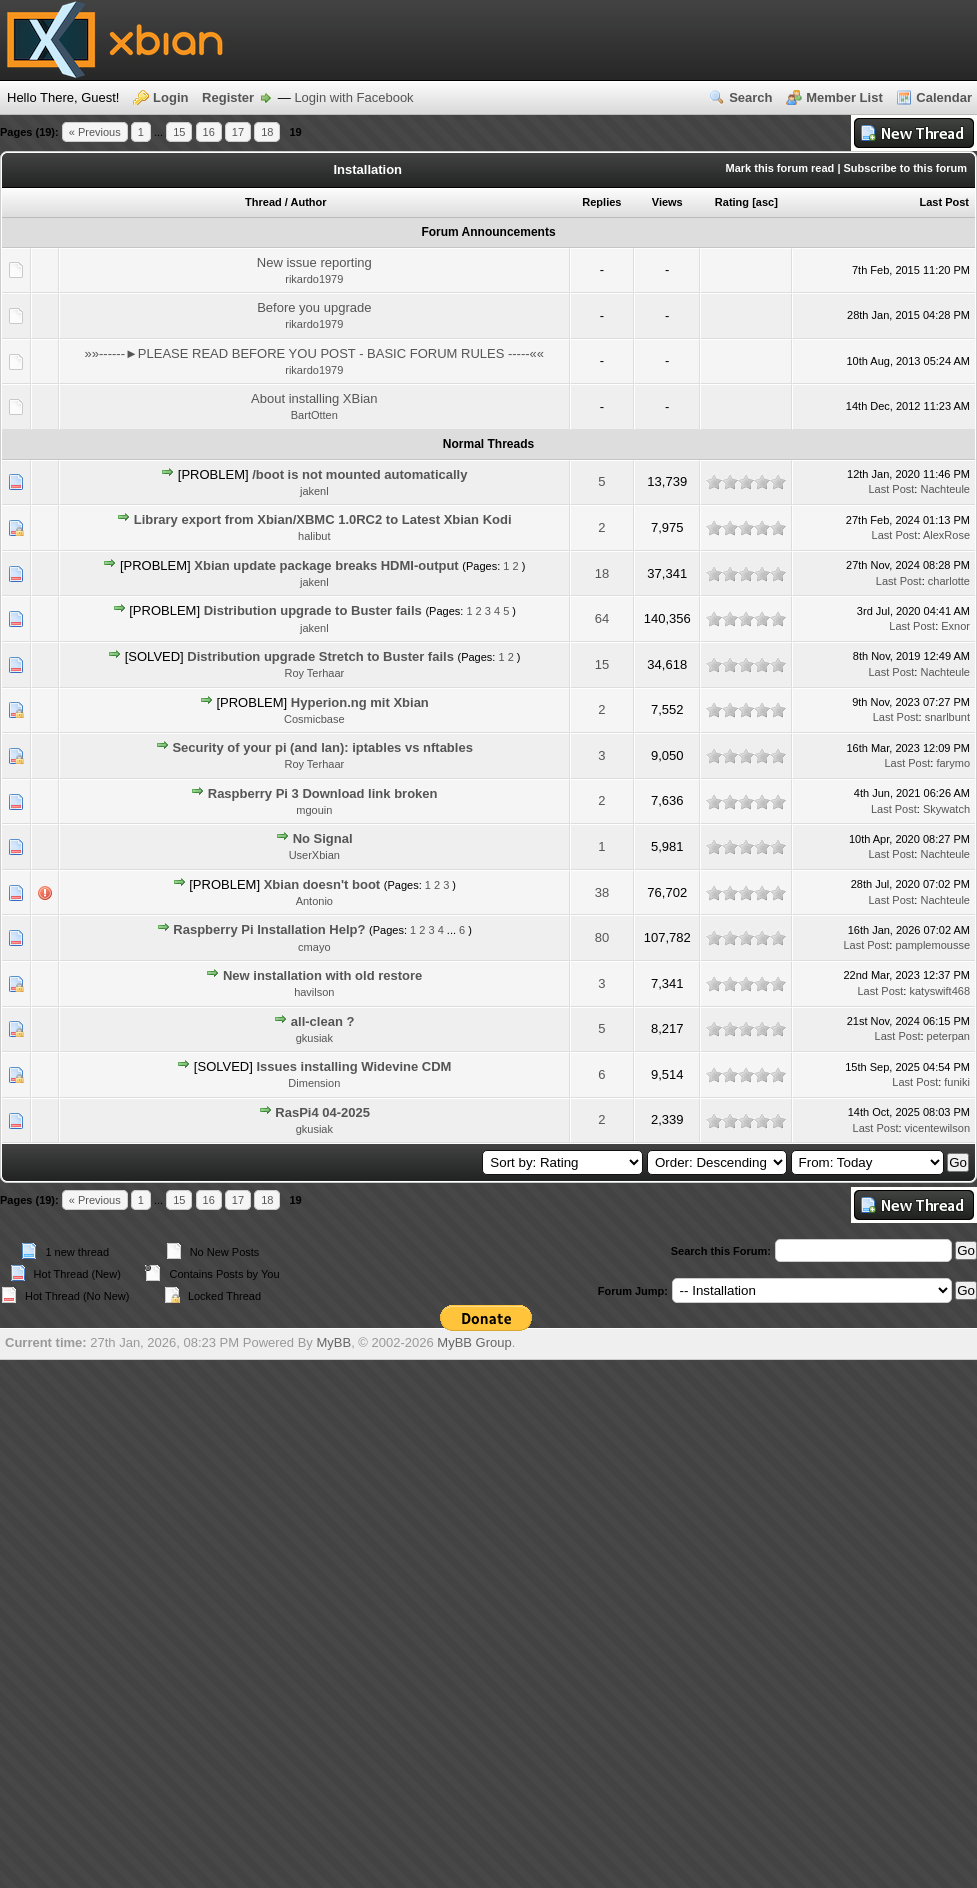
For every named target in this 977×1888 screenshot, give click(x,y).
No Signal (323, 838)
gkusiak (314, 1038)
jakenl (314, 491)
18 (267, 132)
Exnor (955, 626)
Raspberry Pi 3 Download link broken (323, 793)
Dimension (314, 1083)
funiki (957, 1082)
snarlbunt (947, 717)
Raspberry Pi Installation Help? (269, 929)
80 (602, 937)
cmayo (314, 947)
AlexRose (946, 535)
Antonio (314, 901)
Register (228, 97)
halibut (314, 536)
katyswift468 (939, 991)
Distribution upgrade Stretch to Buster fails (320, 656)
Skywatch (946, 809)
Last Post (944, 202)
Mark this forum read (780, 168)
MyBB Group (474, 1342)
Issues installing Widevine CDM (353, 1066)
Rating (732, 202)
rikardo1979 (314, 279)
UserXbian (314, 855)
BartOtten (314, 415)
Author (309, 202)
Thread (263, 202)
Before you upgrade (314, 307)
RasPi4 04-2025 (322, 1112)
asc (765, 202)
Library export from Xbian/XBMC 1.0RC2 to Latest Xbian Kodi (323, 519)
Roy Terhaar (314, 673)
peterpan (948, 1036)
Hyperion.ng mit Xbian (360, 702)
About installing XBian (314, 398)
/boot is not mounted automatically (359, 474)
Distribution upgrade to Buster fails (313, 610)
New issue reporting (314, 262)
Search (750, 97)
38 (602, 892)
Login (170, 97)
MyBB (333, 1342)
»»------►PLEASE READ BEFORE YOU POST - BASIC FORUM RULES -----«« (315, 353)
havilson (314, 992)
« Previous (95, 132)
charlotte (949, 581)
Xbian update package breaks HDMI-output (326, 565)
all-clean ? (323, 1021)
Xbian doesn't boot (322, 884)
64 (602, 618)
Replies (601, 202)
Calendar (944, 97)
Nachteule (945, 489)
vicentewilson (937, 1128)
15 (179, 132)
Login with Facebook (353, 97)
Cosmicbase (314, 719)
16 (209, 132)
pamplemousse (932, 945)
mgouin (314, 810)
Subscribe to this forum (905, 168)
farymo (953, 763)
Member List (844, 97)
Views (667, 202)
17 (238, 132)
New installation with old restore (322, 975)
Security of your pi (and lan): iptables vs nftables (322, 747)
